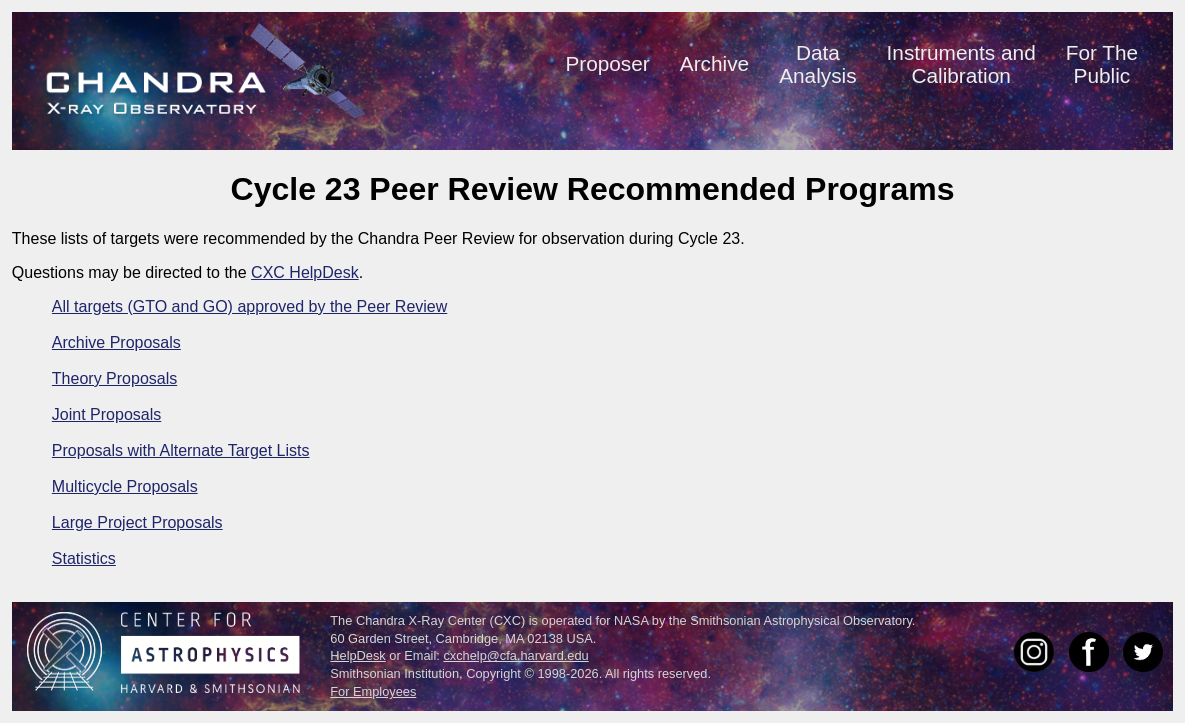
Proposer (607, 63)
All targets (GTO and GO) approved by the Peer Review (249, 306)
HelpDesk (357, 655)
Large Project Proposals (137, 522)
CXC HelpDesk (305, 272)
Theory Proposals (114, 378)
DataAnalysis (817, 64)
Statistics (84, 558)
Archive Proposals (116, 342)
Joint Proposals (106, 414)
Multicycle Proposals (125, 486)
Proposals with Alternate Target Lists (181, 450)
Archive (714, 63)
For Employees (373, 691)
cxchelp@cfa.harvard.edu (515, 655)
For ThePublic (1102, 64)
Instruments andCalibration (961, 64)
